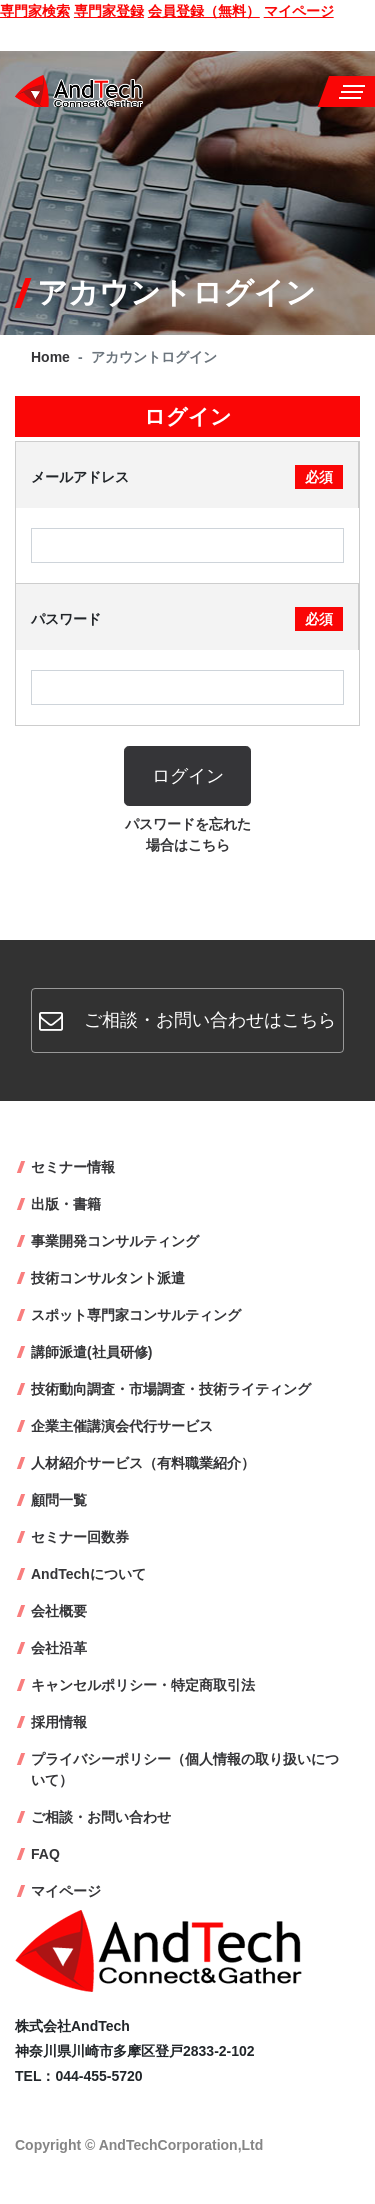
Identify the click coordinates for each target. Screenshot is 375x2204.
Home (50, 357)
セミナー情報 (73, 1167)
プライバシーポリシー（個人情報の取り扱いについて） (185, 1769)
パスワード (187, 619)
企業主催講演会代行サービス (122, 1426)
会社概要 (59, 1611)
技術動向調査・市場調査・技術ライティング (171, 1389)
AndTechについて (88, 1574)
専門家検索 (35, 11)
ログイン (188, 776)
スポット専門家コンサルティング (136, 1315)
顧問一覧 (59, 1500)
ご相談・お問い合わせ (101, 1817)
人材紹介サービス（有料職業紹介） (143, 1463)
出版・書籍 (66, 1204)
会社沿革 (59, 1648)
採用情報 (59, 1722)
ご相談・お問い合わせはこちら (187, 1020)
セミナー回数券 (80, 1537)
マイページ (299, 11)
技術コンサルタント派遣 (108, 1278)
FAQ (45, 1854)
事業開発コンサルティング (115, 1241)
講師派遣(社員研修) (91, 1352)
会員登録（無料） (204, 11)
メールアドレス (187, 477)
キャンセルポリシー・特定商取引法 (143, 1685)
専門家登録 (109, 11)
